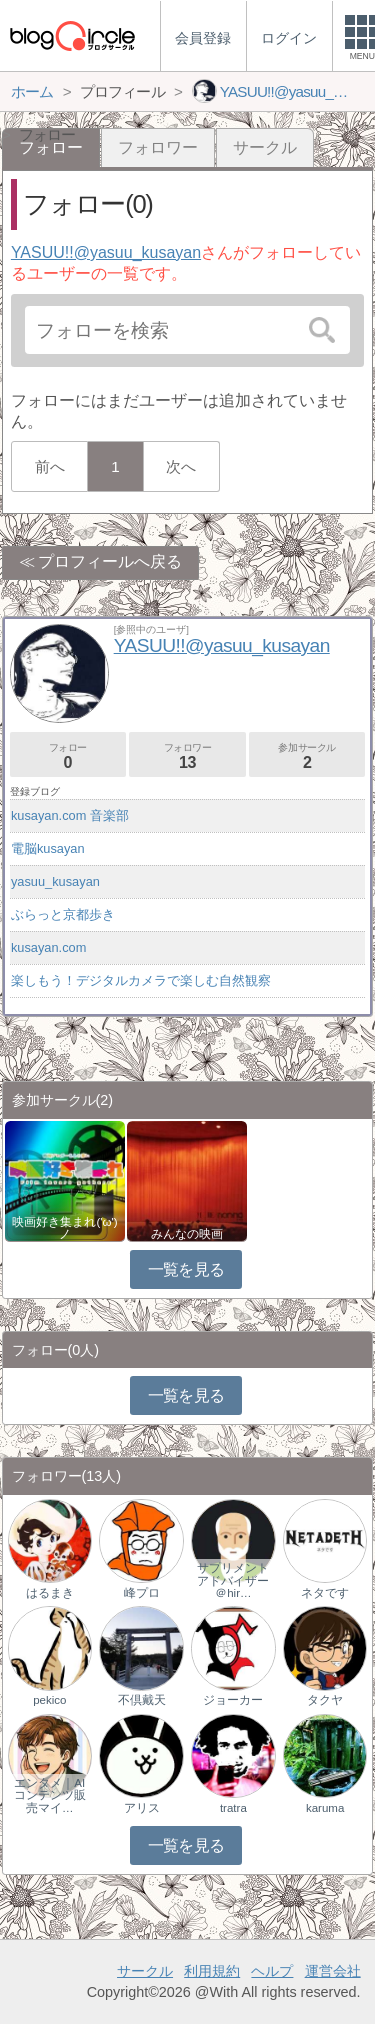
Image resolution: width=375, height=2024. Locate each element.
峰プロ (142, 1593)
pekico (49, 1700)
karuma (325, 1808)
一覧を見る (186, 1269)
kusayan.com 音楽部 (70, 815)
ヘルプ (272, 1971)
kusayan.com (48, 947)
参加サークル (307, 756)
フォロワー (158, 147)
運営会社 (333, 1971)
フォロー (68, 756)
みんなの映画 (187, 1234)
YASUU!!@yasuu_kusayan (106, 252)
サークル (265, 147)
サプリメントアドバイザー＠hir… (233, 1580)
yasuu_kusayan (55, 881)
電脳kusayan (48, 848)
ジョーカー (233, 1700)
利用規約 (212, 1971)
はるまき (50, 1593)
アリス (142, 1808)
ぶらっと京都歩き (63, 914)
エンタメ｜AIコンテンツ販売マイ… (50, 1795)
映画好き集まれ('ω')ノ (64, 1228)
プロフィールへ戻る (110, 561)
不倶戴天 (142, 1700)
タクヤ (325, 1700)
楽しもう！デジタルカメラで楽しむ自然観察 (141, 980)
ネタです (325, 1593)
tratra (233, 1808)
